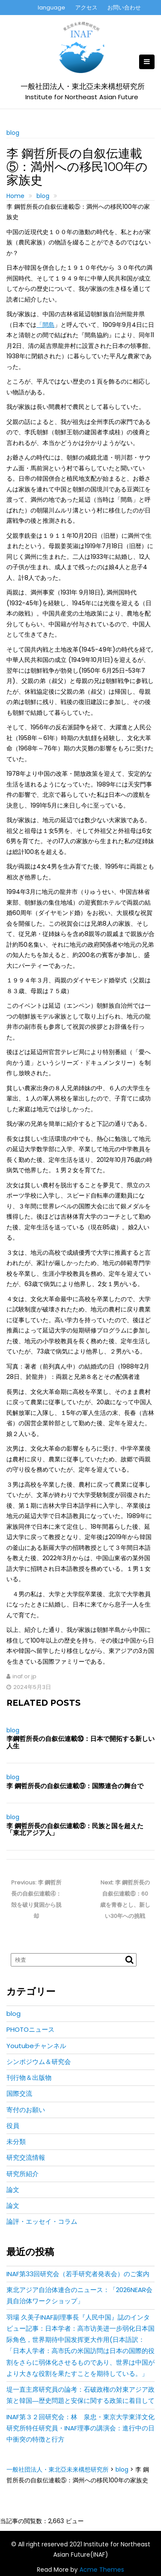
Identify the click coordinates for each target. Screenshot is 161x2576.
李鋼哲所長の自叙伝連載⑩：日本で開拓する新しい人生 (80, 1742)
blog (12, 132)
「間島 (45, 324)
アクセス (86, 7)
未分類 (16, 2141)
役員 (12, 2125)
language (51, 7)
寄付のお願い (25, 2109)
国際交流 (19, 2093)
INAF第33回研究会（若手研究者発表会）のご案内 (77, 2273)
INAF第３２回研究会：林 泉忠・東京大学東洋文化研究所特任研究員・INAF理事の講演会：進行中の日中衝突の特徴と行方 (80, 2428)
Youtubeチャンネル (36, 2045)
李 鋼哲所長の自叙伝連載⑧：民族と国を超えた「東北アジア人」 (74, 1829)
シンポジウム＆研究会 (38, 2061)
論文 (12, 2189)
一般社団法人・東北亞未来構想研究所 (83, 86)
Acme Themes (101, 2569)
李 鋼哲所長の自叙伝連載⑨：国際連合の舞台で (74, 1786)
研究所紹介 (22, 2173)
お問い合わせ (124, 7)
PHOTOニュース (30, 2029)
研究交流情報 (25, 2157)
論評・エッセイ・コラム (41, 2221)
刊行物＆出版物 (29, 2077)
